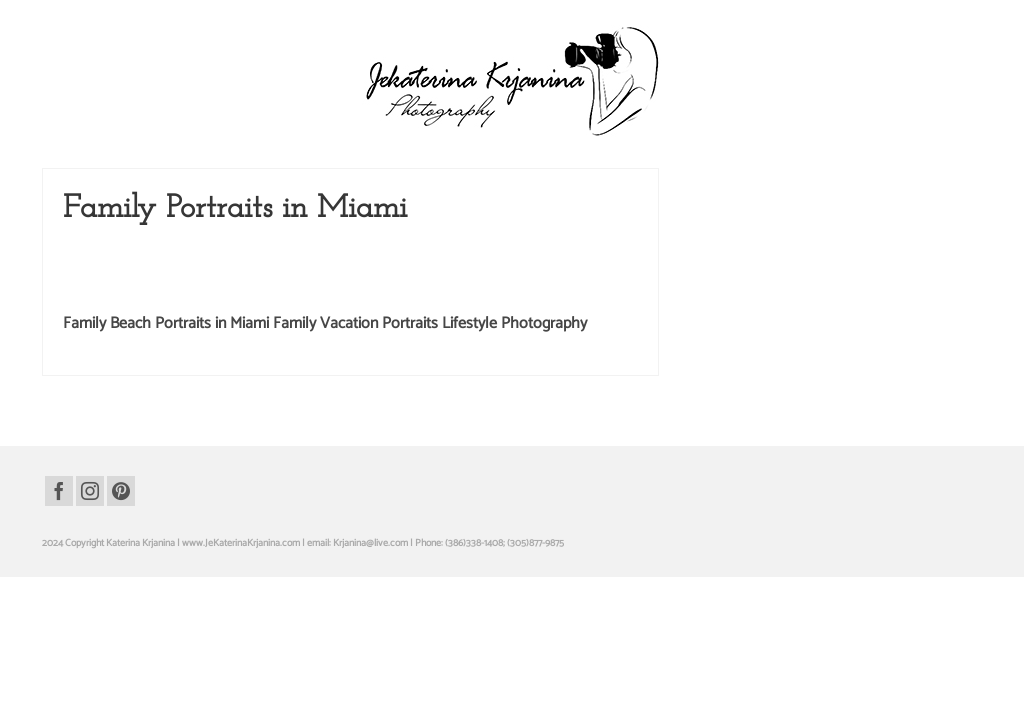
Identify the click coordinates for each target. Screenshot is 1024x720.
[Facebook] (59, 528)
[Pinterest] (121, 528)
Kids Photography (376, 309)
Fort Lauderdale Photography (566, 289)
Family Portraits (458, 289)
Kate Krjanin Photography (123, 309)
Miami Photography (591, 309)
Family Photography (372, 289)
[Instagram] (90, 528)
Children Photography (272, 289)
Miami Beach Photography (482, 309)
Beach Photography (172, 289)
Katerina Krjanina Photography (259, 309)
